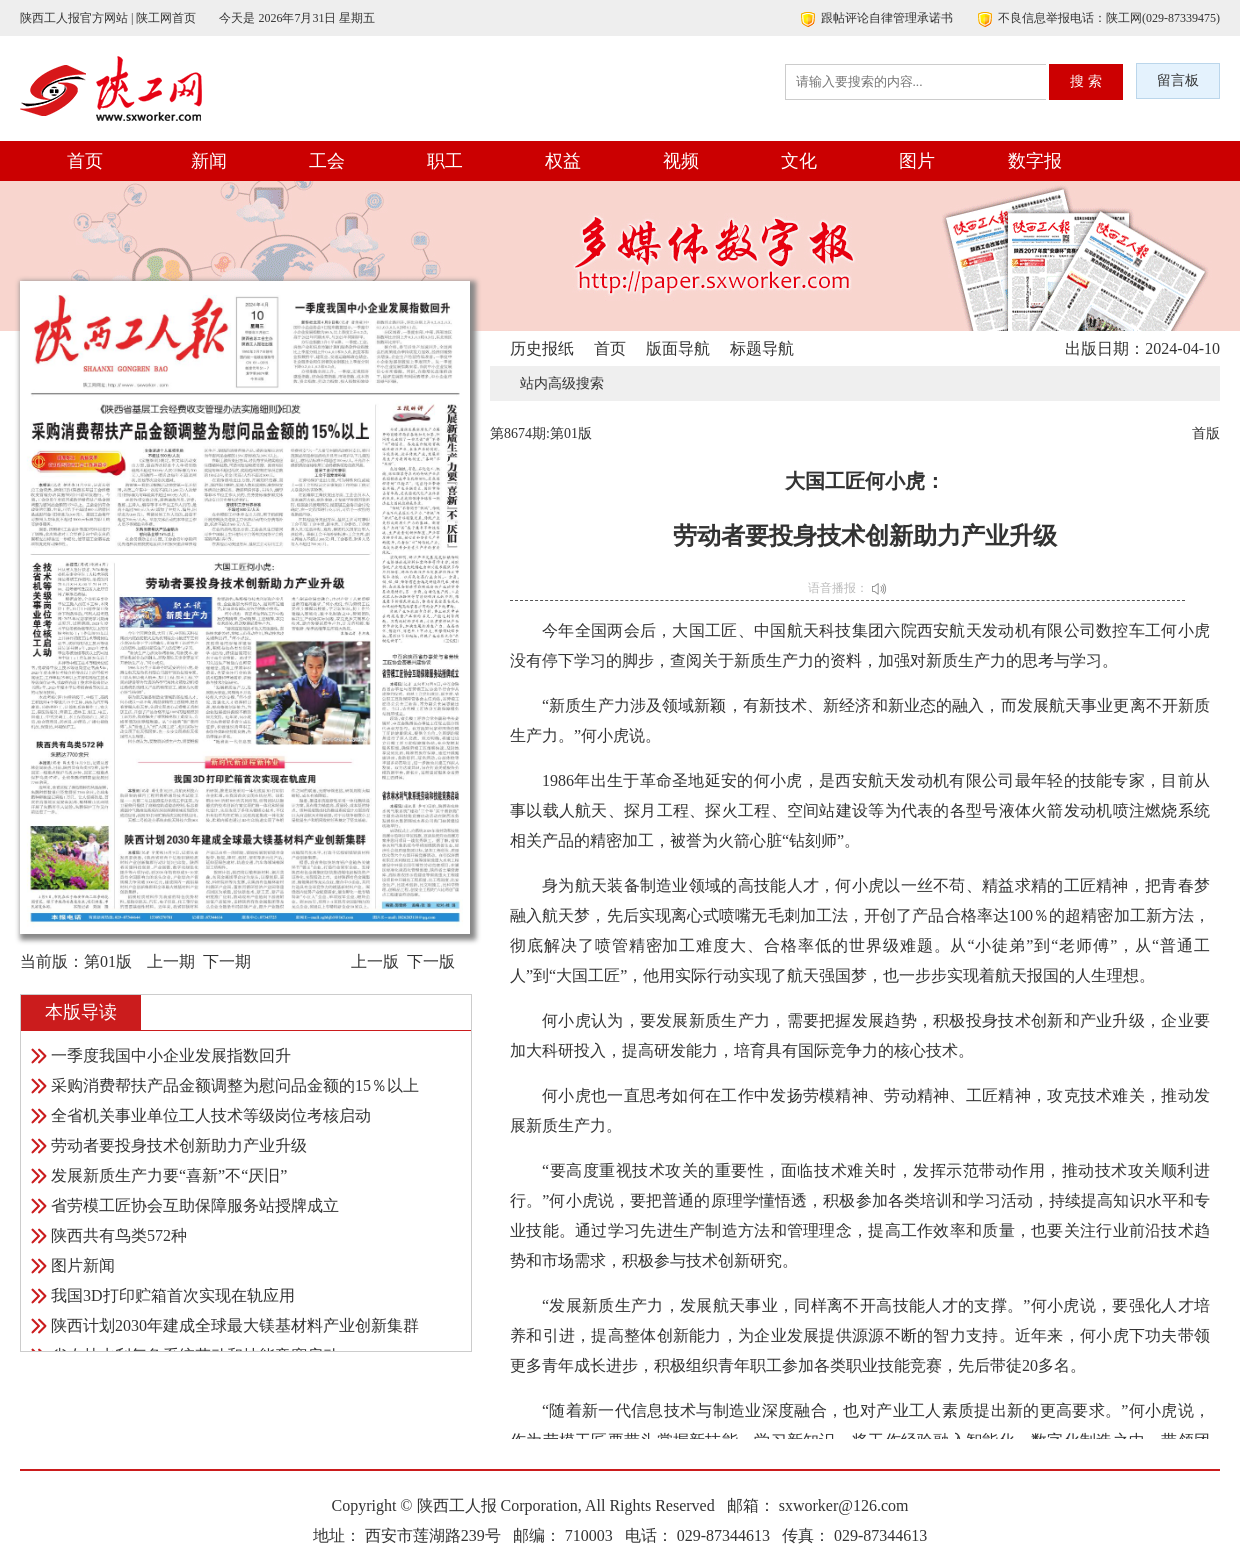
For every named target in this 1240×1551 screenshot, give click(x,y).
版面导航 (678, 348)
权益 (563, 161)
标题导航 (762, 348)
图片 (917, 161)
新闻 (209, 161)
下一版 (431, 961)
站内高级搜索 (562, 383)
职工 (445, 161)
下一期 (227, 961)
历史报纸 (542, 348)
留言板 (1178, 80)
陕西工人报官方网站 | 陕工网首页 (108, 18)
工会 (327, 161)
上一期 (171, 961)
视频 (681, 161)
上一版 (375, 961)
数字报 (1035, 161)
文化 (799, 161)
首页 (85, 161)
